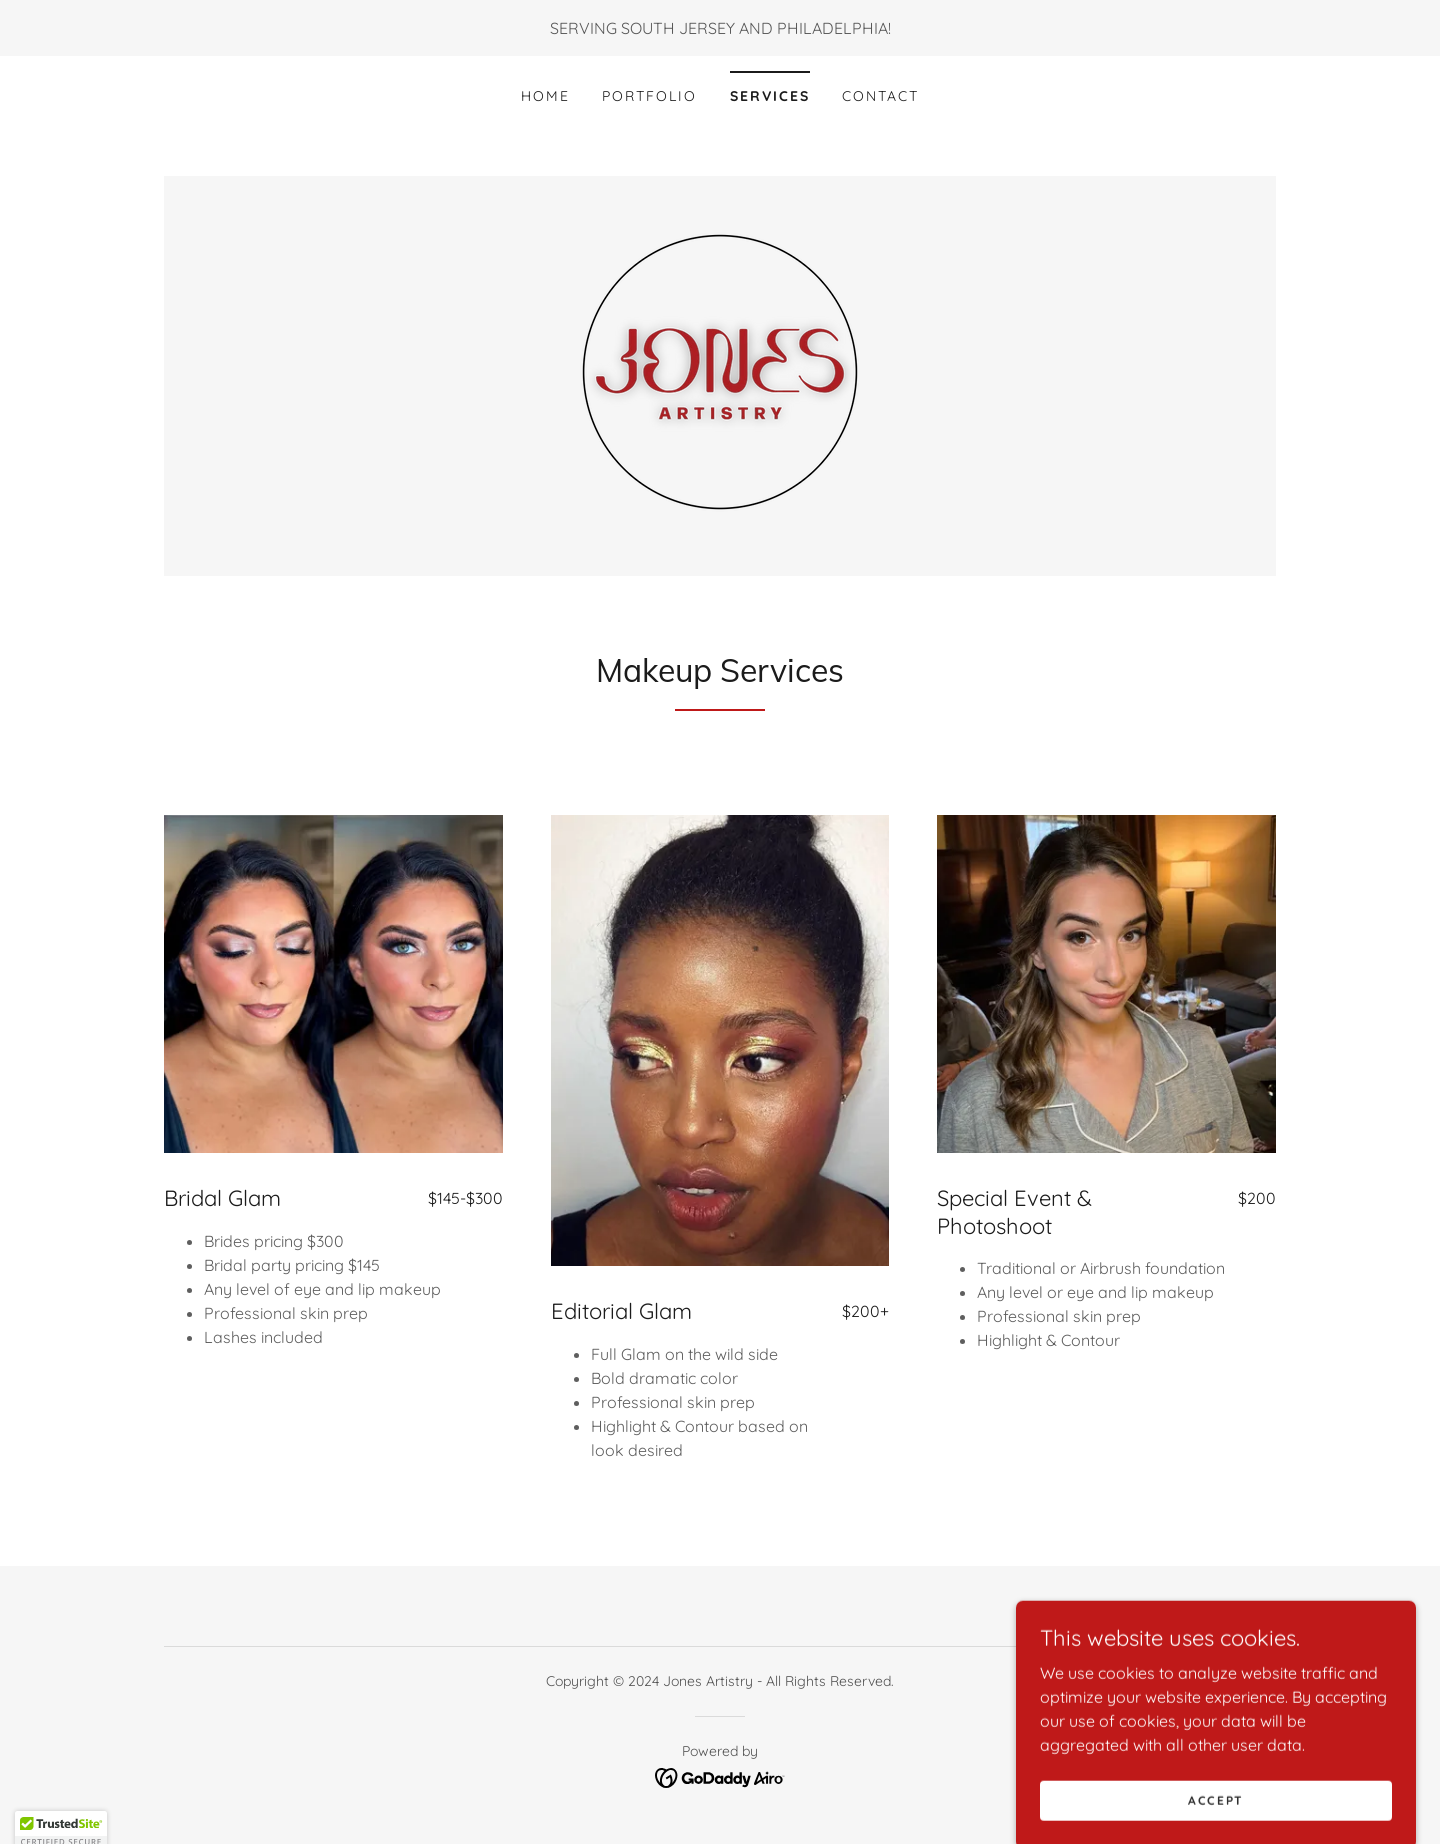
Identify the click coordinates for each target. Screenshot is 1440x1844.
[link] (720, 374)
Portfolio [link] (649, 96)
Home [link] (545, 96)
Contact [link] (880, 96)
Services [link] (770, 96)
